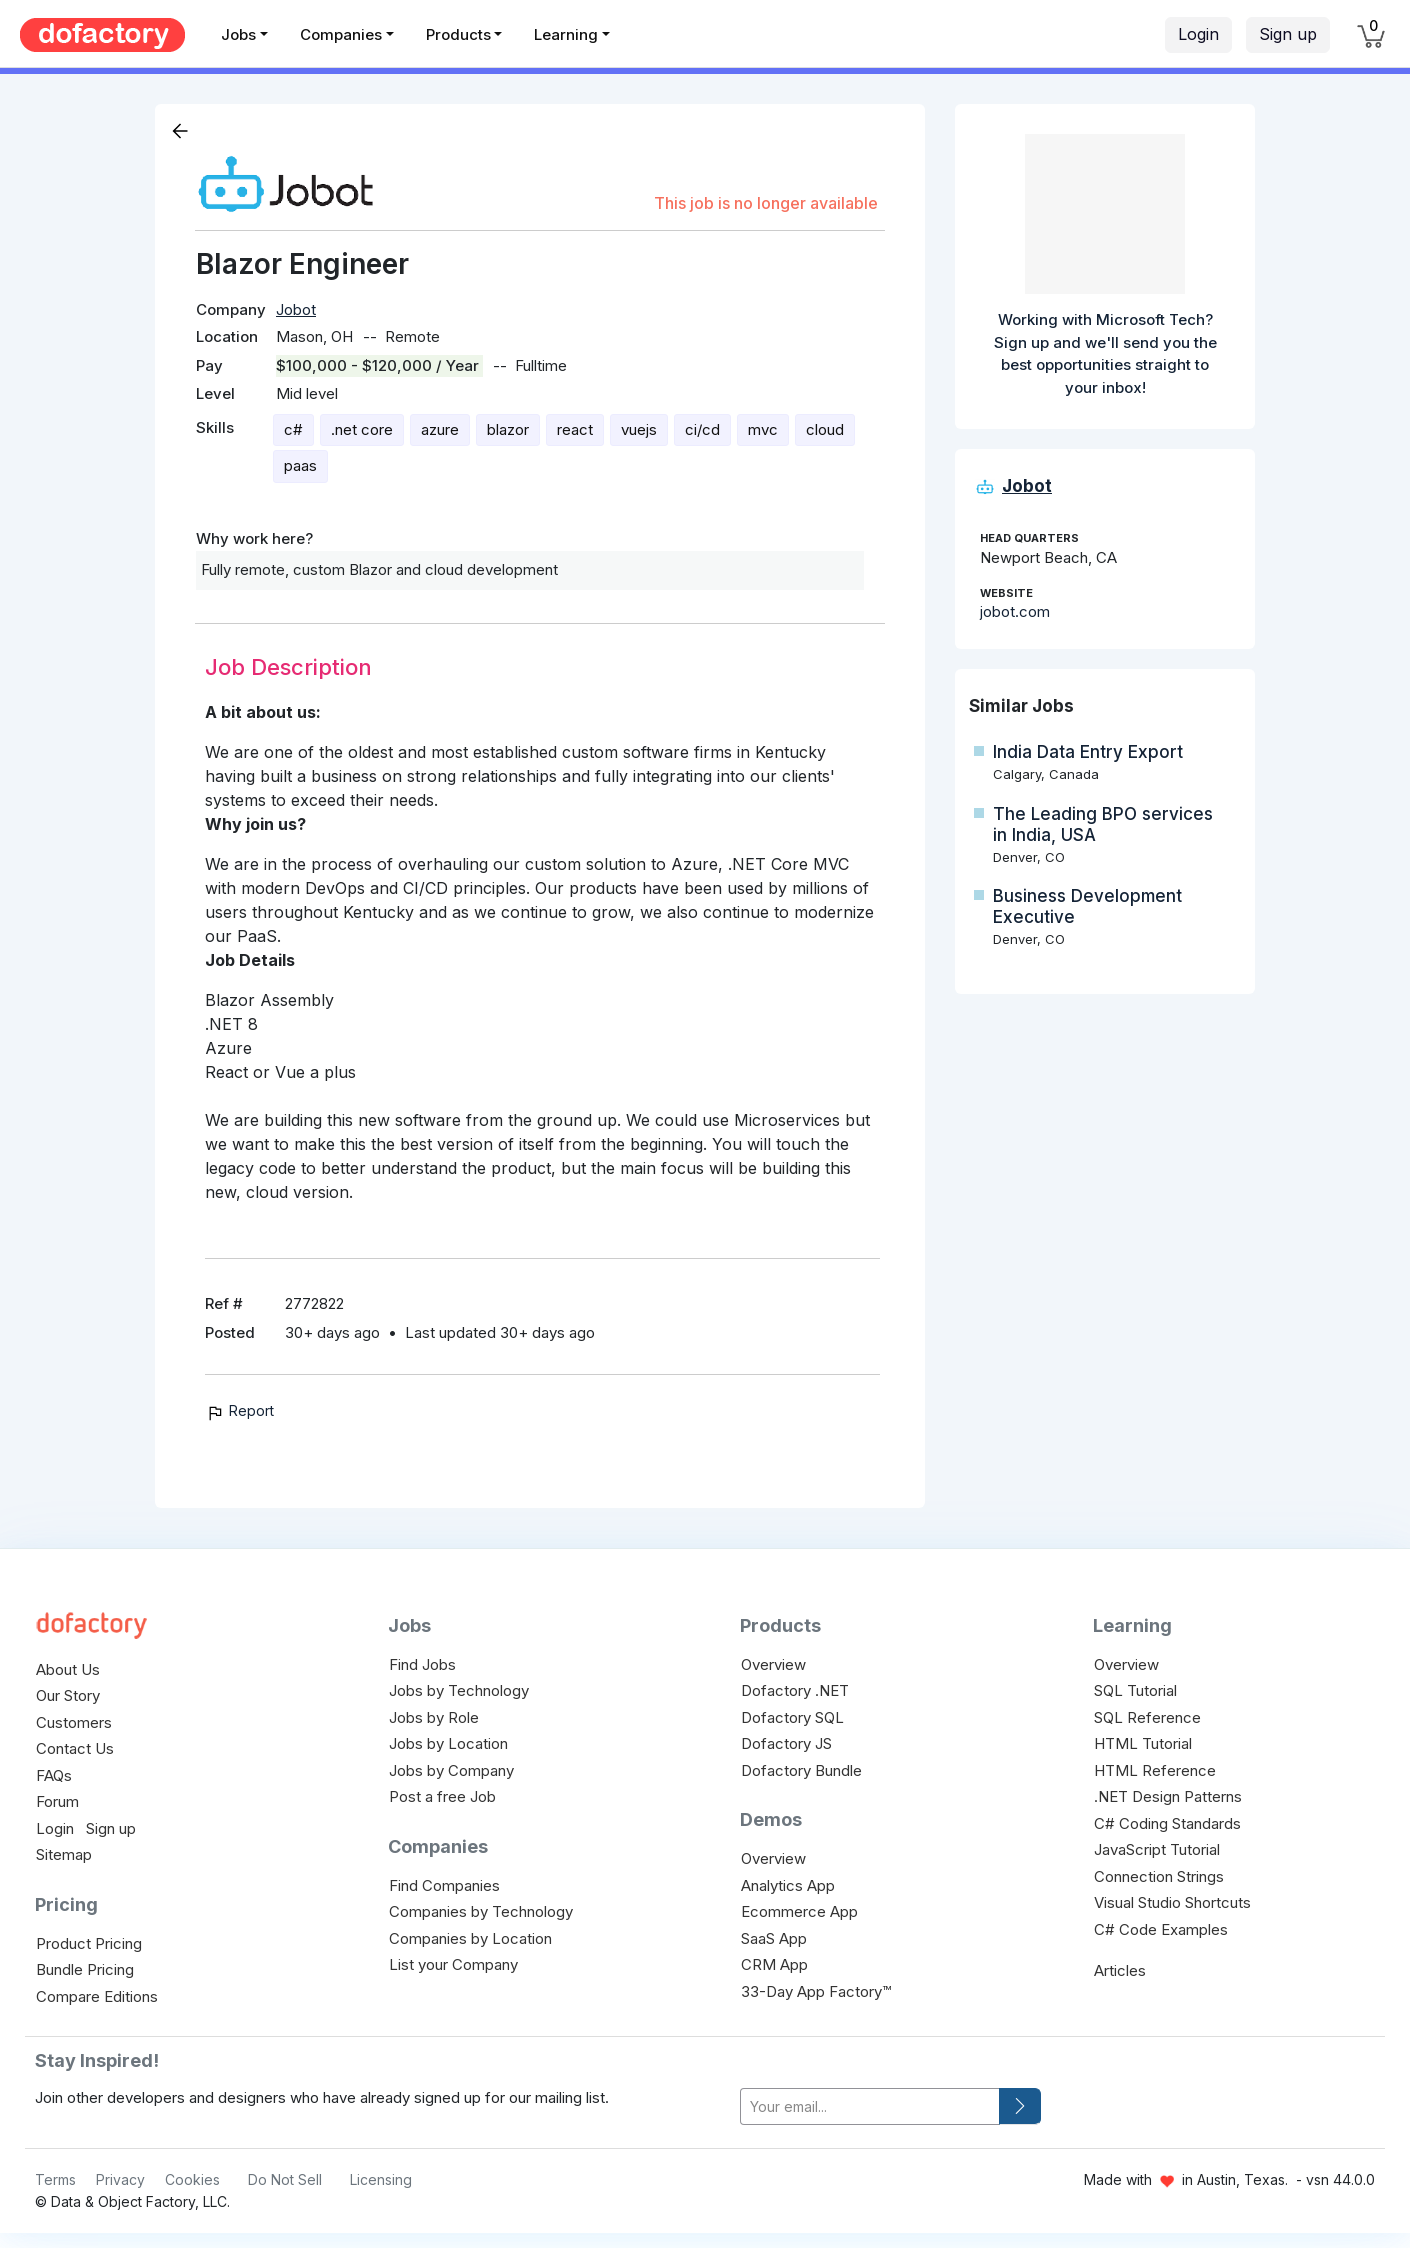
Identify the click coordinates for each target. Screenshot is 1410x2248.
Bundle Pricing (85, 1969)
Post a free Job (442, 1796)
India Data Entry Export (1088, 752)
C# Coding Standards (1167, 1823)
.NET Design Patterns (1168, 1796)
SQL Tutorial (1135, 1690)
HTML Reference (1155, 1770)
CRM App (774, 1964)
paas (300, 465)
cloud (825, 429)
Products (458, 34)
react (575, 429)
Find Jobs (422, 1664)
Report (239, 1410)
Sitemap (64, 1854)
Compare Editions (97, 1996)
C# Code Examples (1161, 1929)
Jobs (238, 34)
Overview (773, 1664)
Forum (57, 1801)
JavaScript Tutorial (1157, 1849)
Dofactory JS (786, 1743)
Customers (74, 1722)
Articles (1120, 1970)
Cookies (192, 2179)
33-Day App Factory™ (816, 1991)
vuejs (639, 429)
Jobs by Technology (459, 1690)
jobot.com (1015, 611)
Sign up (1288, 34)
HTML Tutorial (1143, 1743)
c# (293, 429)
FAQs (54, 1775)
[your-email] (870, 2106)
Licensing (381, 2179)
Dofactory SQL (792, 1717)
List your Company (453, 1964)
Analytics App (788, 1885)
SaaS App (774, 1938)
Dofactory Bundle (801, 1770)
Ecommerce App (799, 1911)
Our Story (68, 1695)
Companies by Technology (481, 1911)
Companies (341, 34)
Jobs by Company (451, 1770)
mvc (763, 429)
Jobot (296, 309)
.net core (362, 429)
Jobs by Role (434, 1717)
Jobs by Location (448, 1743)
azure (440, 429)
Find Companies (444, 1885)
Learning (566, 34)
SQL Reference (1147, 1717)
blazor (508, 429)
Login (1198, 34)
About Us (68, 1669)
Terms (55, 2179)
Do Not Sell (285, 2179)
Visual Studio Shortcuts (1172, 1902)
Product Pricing (89, 1943)
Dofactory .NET (795, 1690)
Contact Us (75, 1748)
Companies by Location (470, 1938)
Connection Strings (1159, 1876)
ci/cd (702, 429)
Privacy (120, 2179)
